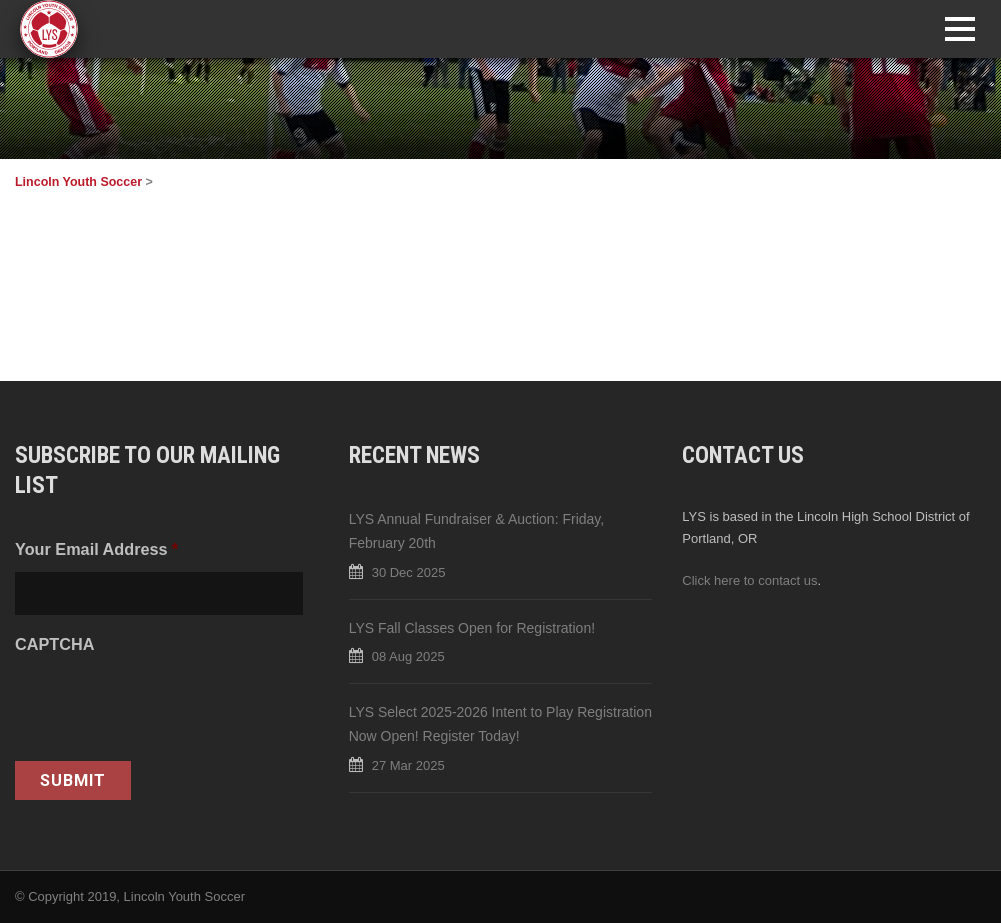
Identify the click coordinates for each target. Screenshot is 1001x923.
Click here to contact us (749, 580)
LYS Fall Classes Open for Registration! (472, 628)
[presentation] (167, 706)
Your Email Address (96, 549)
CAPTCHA (54, 644)
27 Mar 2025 (408, 765)
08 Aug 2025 (408, 656)
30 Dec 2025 (409, 572)
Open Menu (959, 28)
